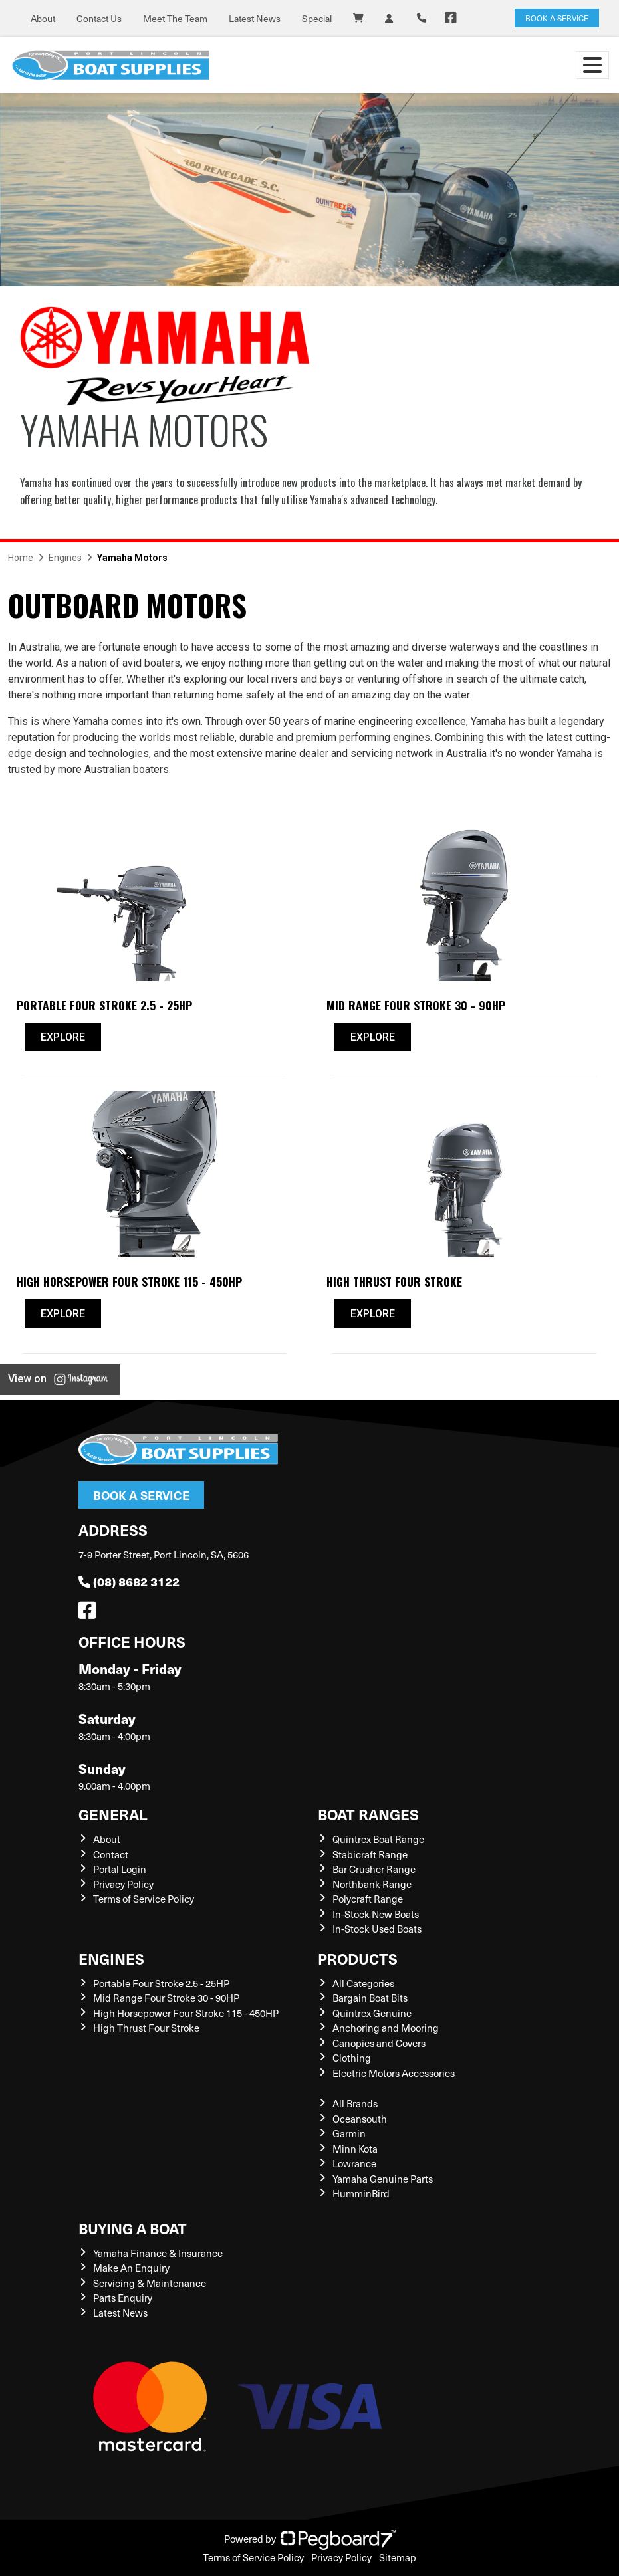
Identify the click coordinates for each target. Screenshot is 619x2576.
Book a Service (141, 1495)
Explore (63, 1037)
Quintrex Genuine (372, 2013)
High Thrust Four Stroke (146, 2027)
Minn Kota (355, 2148)
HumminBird (361, 2193)
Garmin (349, 2133)
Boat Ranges (368, 1814)
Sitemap (397, 2557)
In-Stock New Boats (375, 1914)
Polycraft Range (367, 1898)
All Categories (363, 1983)
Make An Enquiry (131, 2267)
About (43, 18)
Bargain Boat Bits (370, 1997)
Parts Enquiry (122, 2297)
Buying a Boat (132, 2228)
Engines (111, 1958)
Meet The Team (175, 18)
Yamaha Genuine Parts (382, 2178)
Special (317, 18)
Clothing (351, 2057)
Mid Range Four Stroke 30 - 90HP (166, 1997)
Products (358, 1958)
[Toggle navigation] (592, 65)
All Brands (355, 2103)
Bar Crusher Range (374, 1869)
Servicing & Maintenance (149, 2283)
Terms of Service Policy (143, 1898)
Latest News (255, 18)
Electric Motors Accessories (393, 2073)
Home (20, 557)
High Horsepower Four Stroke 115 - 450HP (186, 2013)
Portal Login (119, 1869)
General (113, 1814)
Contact (110, 1854)
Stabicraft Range (370, 1854)
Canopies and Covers (379, 2043)
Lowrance (354, 2163)
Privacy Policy (123, 1884)
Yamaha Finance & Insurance (158, 2253)
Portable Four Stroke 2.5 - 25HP (161, 1983)
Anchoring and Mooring (385, 2027)
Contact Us (99, 18)
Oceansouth (359, 2118)
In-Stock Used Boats (377, 1928)
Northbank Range (372, 1884)
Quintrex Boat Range (378, 1839)
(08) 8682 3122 (129, 1581)
